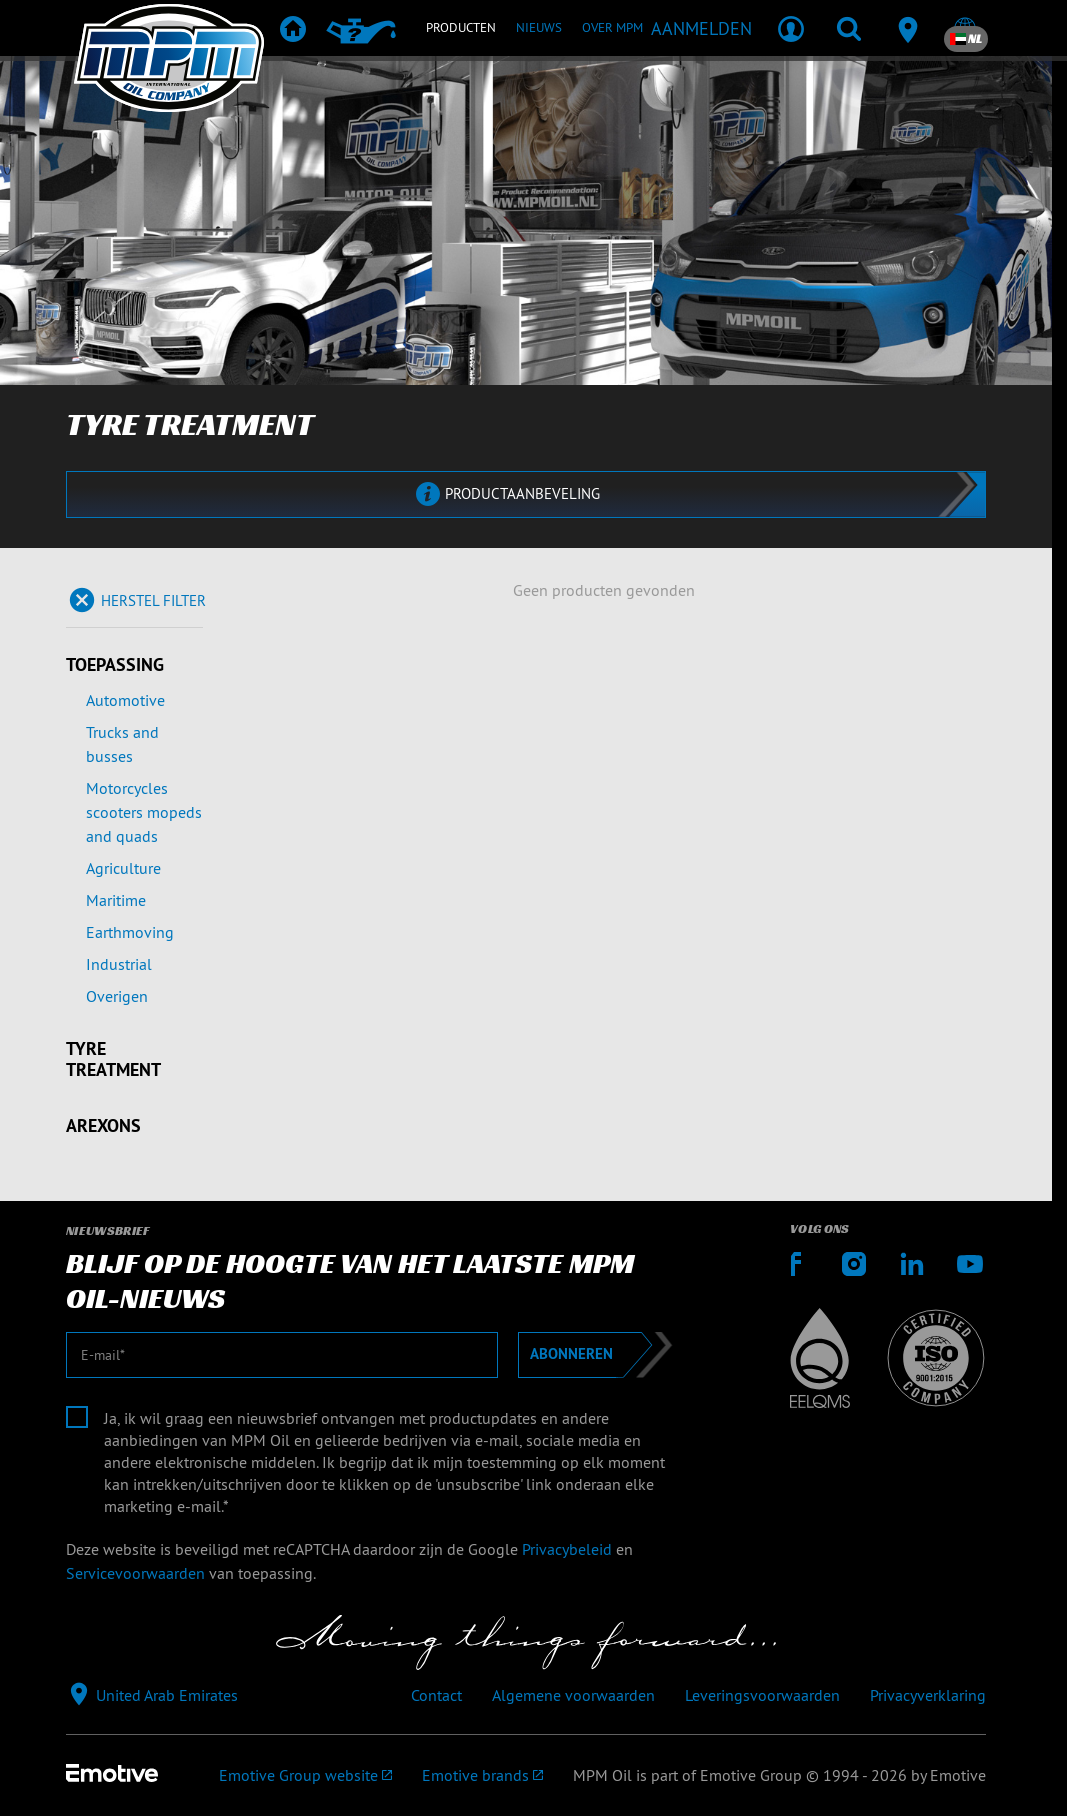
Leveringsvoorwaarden (762, 1695)
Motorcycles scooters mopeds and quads (144, 812)
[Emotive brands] (482, 1775)
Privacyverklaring (928, 1695)
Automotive (125, 700)
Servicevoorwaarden (135, 1573)
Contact (436, 1695)
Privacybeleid (567, 1549)
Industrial (119, 964)
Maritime (116, 900)
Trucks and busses (122, 744)
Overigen (117, 996)
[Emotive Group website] (305, 1775)
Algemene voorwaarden (573, 1695)
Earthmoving (130, 932)
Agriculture (123, 868)
